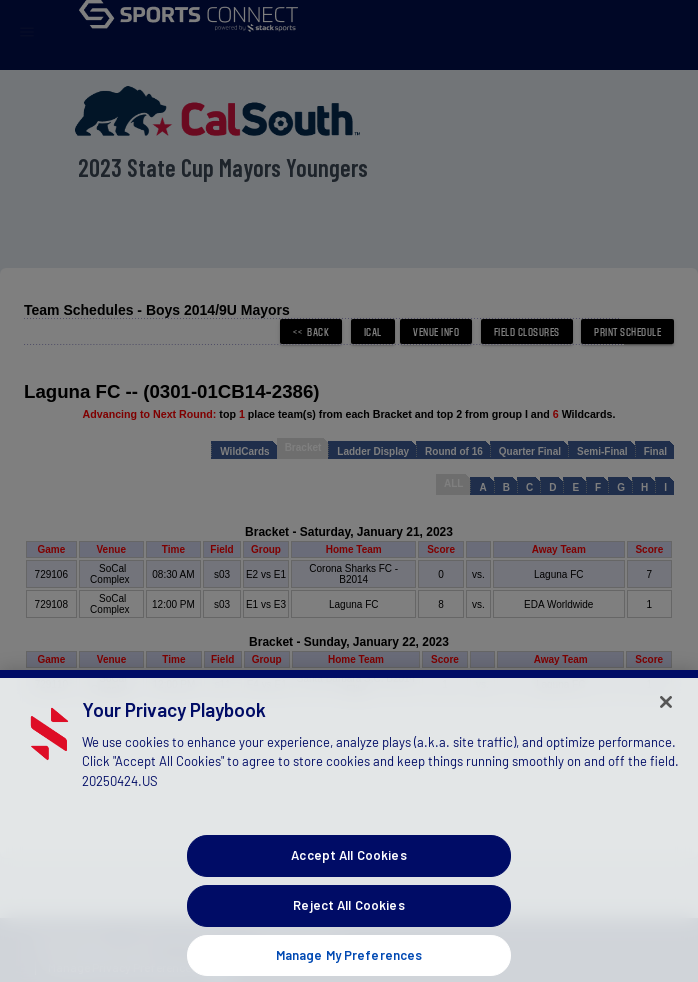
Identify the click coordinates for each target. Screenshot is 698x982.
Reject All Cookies (348, 925)
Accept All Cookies (348, 876)
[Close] (666, 722)
